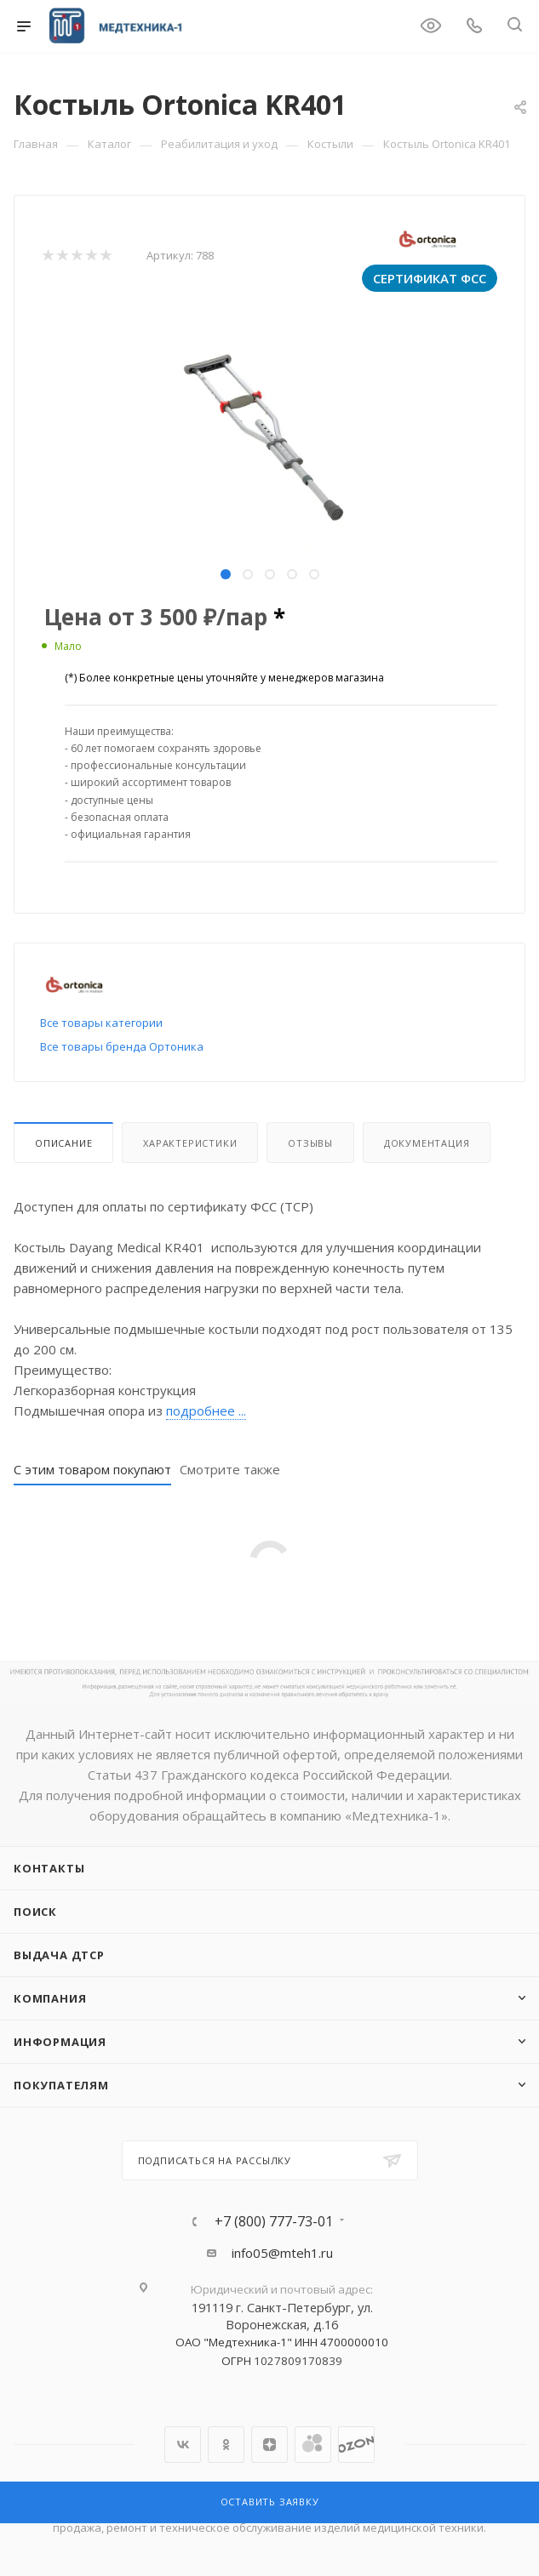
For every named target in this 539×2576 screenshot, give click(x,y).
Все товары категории (101, 1022)
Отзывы (310, 1143)
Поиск (35, 1911)
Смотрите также (230, 1469)
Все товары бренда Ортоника (122, 1046)
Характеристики (190, 1143)
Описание (63, 1143)
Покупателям (61, 2085)
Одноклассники (226, 2444)
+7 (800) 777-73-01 (274, 2221)
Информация (60, 2041)
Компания (50, 1998)
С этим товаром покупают (92, 1469)
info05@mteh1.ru (282, 2252)
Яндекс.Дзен (269, 2444)
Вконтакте (182, 2444)
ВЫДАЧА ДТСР (59, 1955)
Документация (427, 1143)
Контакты (49, 1868)
